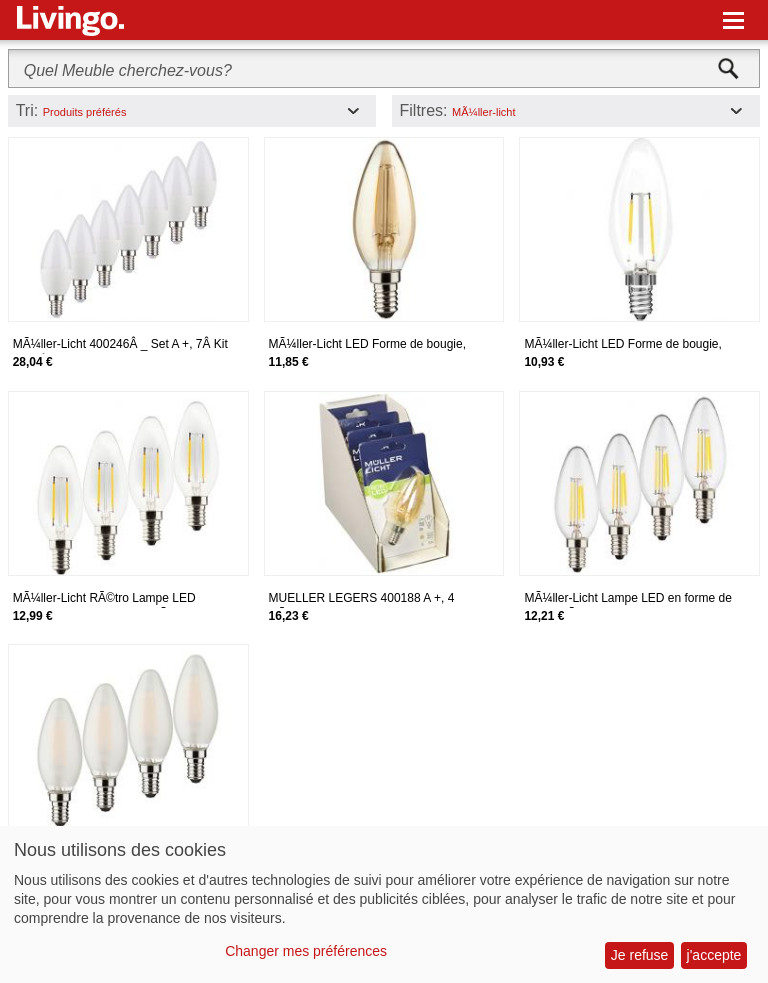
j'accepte (714, 955)
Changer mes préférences (306, 951)
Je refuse (640, 955)
